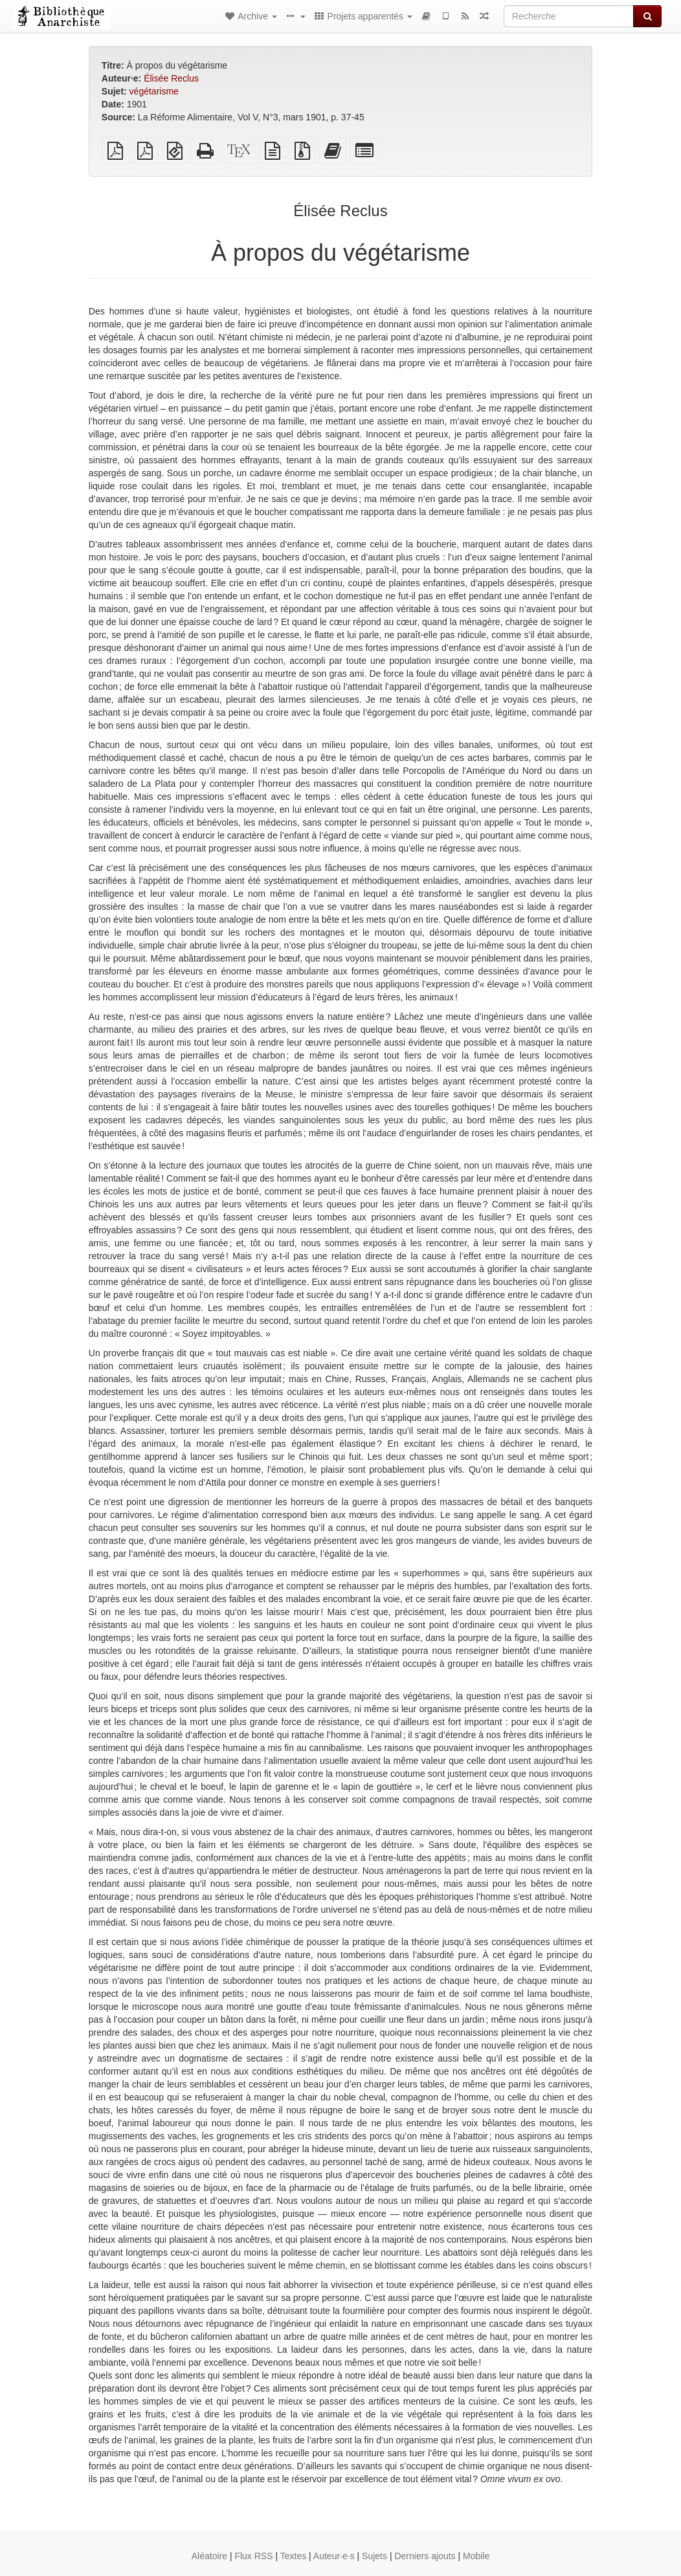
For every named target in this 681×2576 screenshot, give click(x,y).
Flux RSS (253, 2556)
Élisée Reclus (171, 78)
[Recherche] (569, 16)
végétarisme (154, 91)
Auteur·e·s (334, 2556)
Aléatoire (209, 2556)
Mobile (476, 2556)
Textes (293, 2556)
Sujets (374, 2556)
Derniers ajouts (424, 2556)
